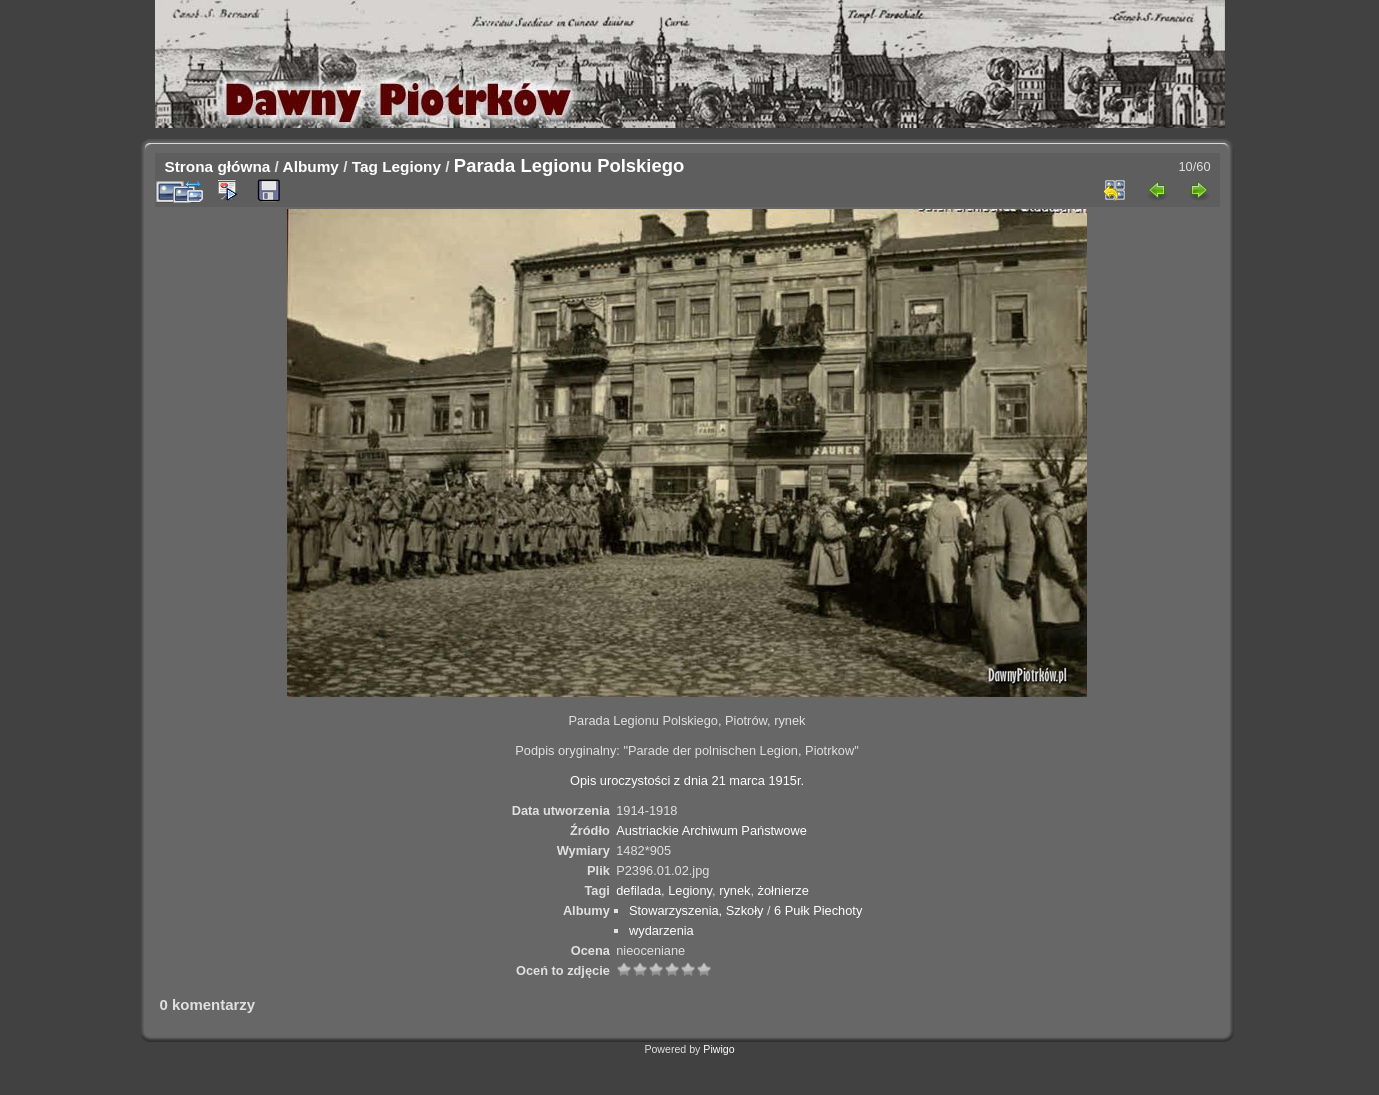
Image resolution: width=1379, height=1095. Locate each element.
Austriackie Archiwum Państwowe (711, 830)
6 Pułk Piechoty (818, 910)
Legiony (411, 166)
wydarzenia (661, 930)
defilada (638, 890)
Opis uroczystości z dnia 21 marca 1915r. (687, 780)
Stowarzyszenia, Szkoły (696, 910)
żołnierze (783, 890)
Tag (365, 166)
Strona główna (218, 166)
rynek (734, 890)
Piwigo (718, 1049)
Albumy (311, 166)
